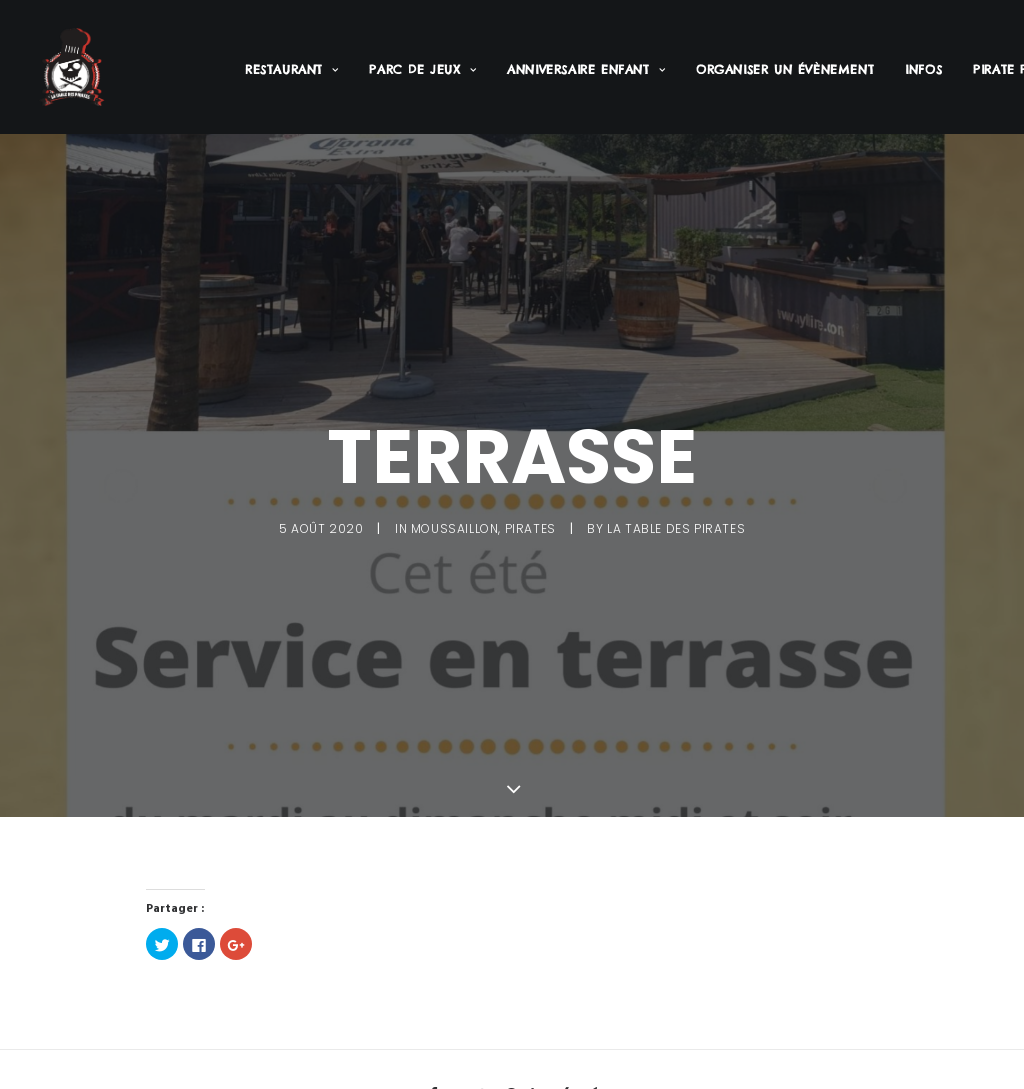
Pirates (530, 526)
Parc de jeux (422, 69)
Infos (923, 69)
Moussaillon (455, 526)
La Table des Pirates (676, 526)
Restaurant (291, 69)
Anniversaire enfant (586, 69)
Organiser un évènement (785, 69)
